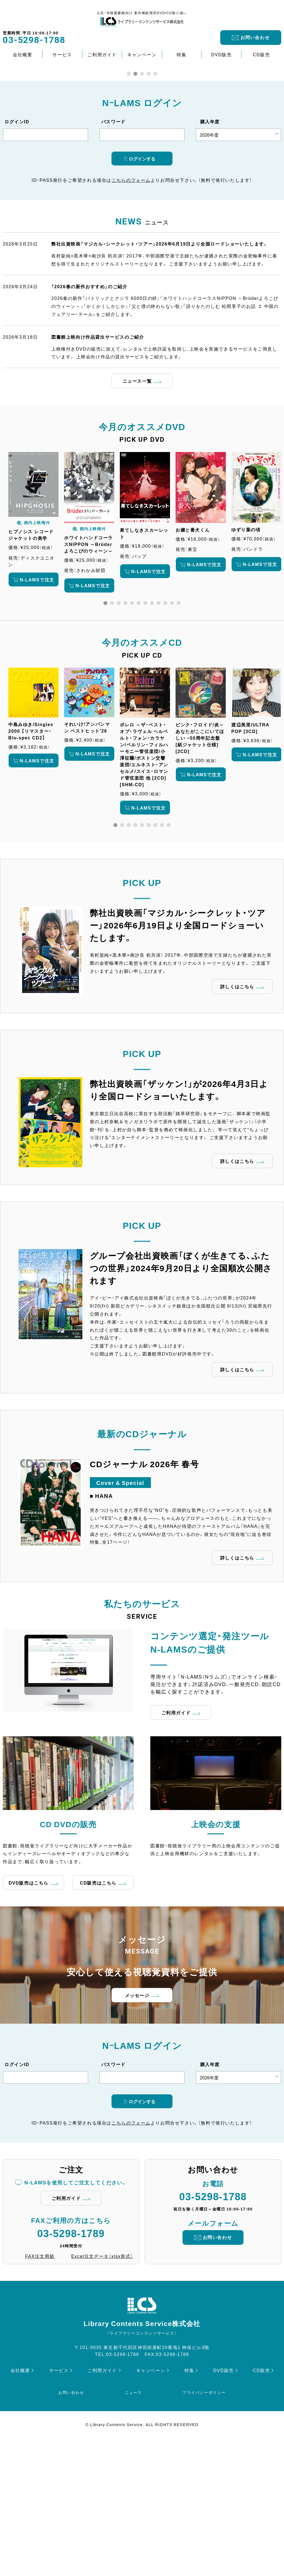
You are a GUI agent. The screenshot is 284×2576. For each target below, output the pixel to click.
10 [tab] (165, 736)
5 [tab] (155, 206)
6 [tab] (139, 736)
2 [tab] (135, 206)
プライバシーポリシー (204, 2525)
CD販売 (261, 54)
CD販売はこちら (98, 2015)
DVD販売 (221, 54)
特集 (181, 54)
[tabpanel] (33, 652)
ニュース (133, 2525)
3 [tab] (142, 206)
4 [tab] (149, 206)
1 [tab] (129, 206)
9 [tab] (159, 736)
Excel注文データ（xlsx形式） (102, 2388)
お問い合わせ (255, 37)
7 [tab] (145, 736)
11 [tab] (172, 736)
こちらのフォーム (131, 312)
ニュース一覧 (137, 513)
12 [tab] (179, 736)
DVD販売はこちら (29, 2015)
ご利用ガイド (102, 54)
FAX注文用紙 (39, 2388)
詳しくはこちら (237, 1119)
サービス (62, 54)
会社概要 (22, 54)
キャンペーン (142, 54)
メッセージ (137, 2128)
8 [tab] (152, 736)
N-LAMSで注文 (37, 712)
